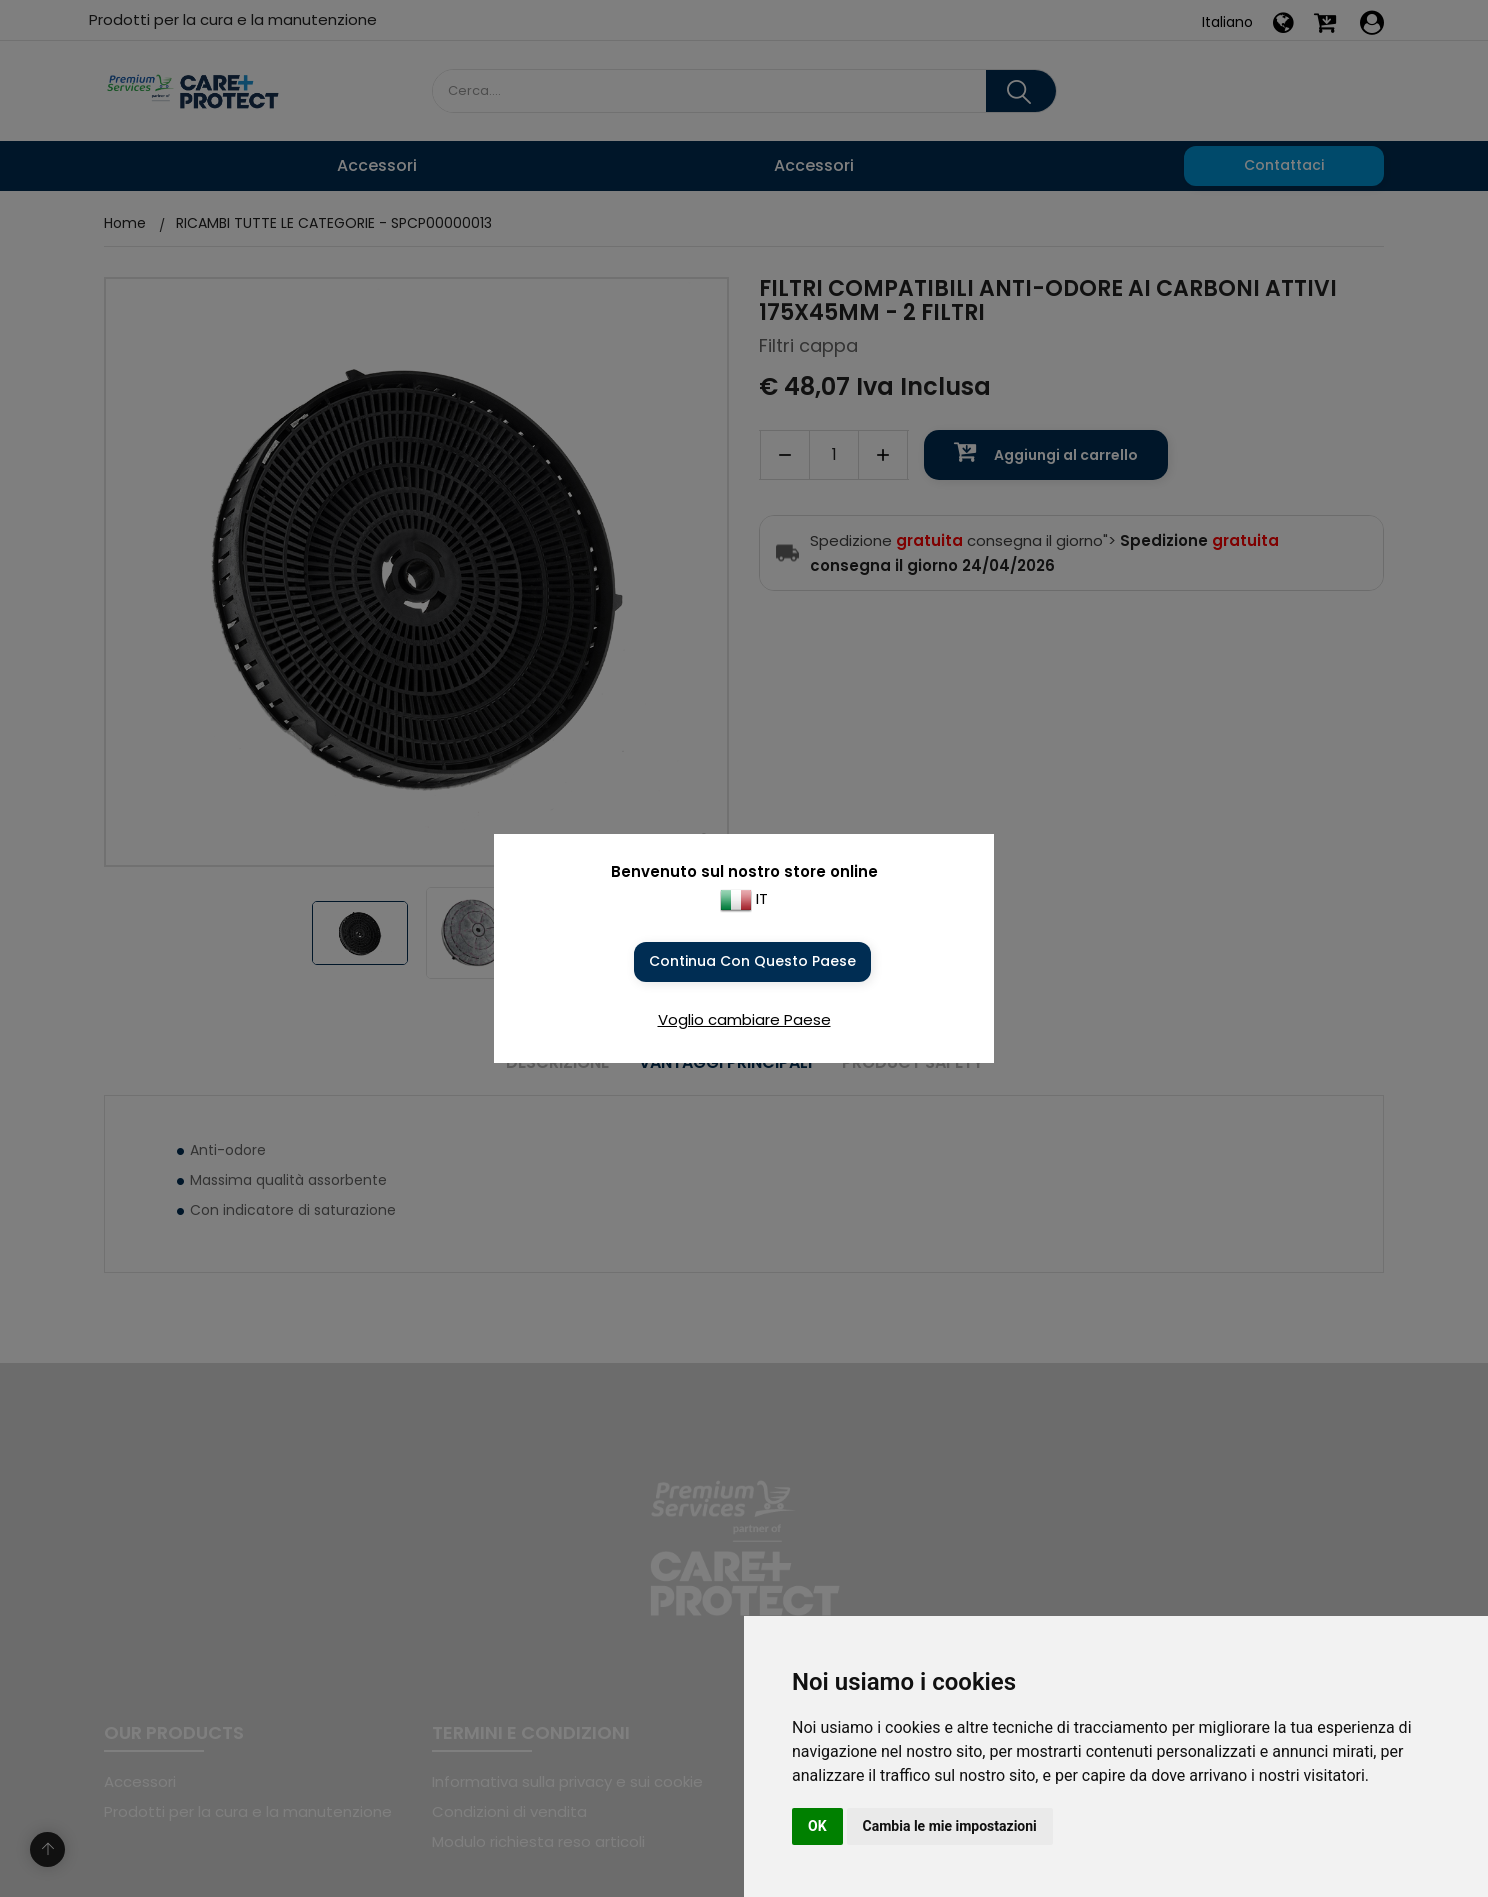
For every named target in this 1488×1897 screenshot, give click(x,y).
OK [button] (817, 1826)
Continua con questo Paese (752, 961)
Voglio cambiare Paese (744, 1019)
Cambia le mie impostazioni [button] (950, 1826)
